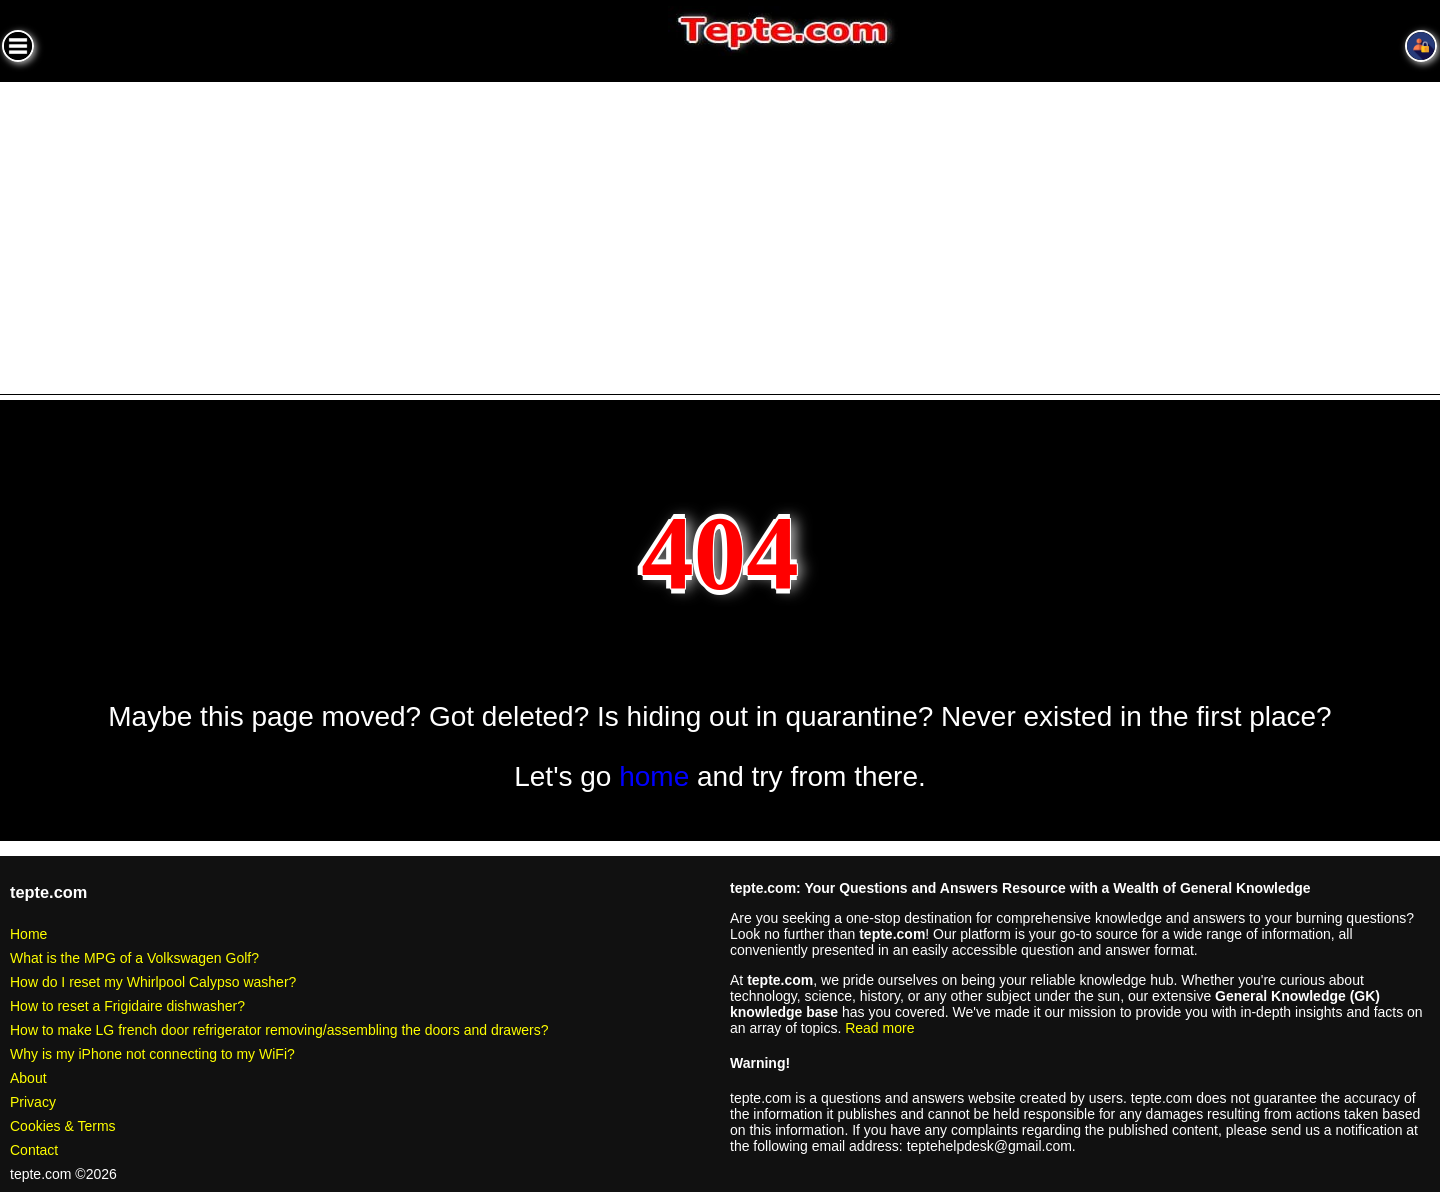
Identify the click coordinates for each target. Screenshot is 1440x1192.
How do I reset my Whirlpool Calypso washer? (153, 982)
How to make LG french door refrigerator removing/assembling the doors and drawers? (279, 1030)
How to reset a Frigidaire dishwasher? (127, 1006)
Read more (879, 1028)
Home (28, 934)
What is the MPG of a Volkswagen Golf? (134, 958)
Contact (34, 1150)
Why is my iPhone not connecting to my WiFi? (152, 1054)
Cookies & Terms (63, 1126)
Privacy (33, 1102)
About (28, 1078)
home (654, 776)
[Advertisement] (720, 232)
